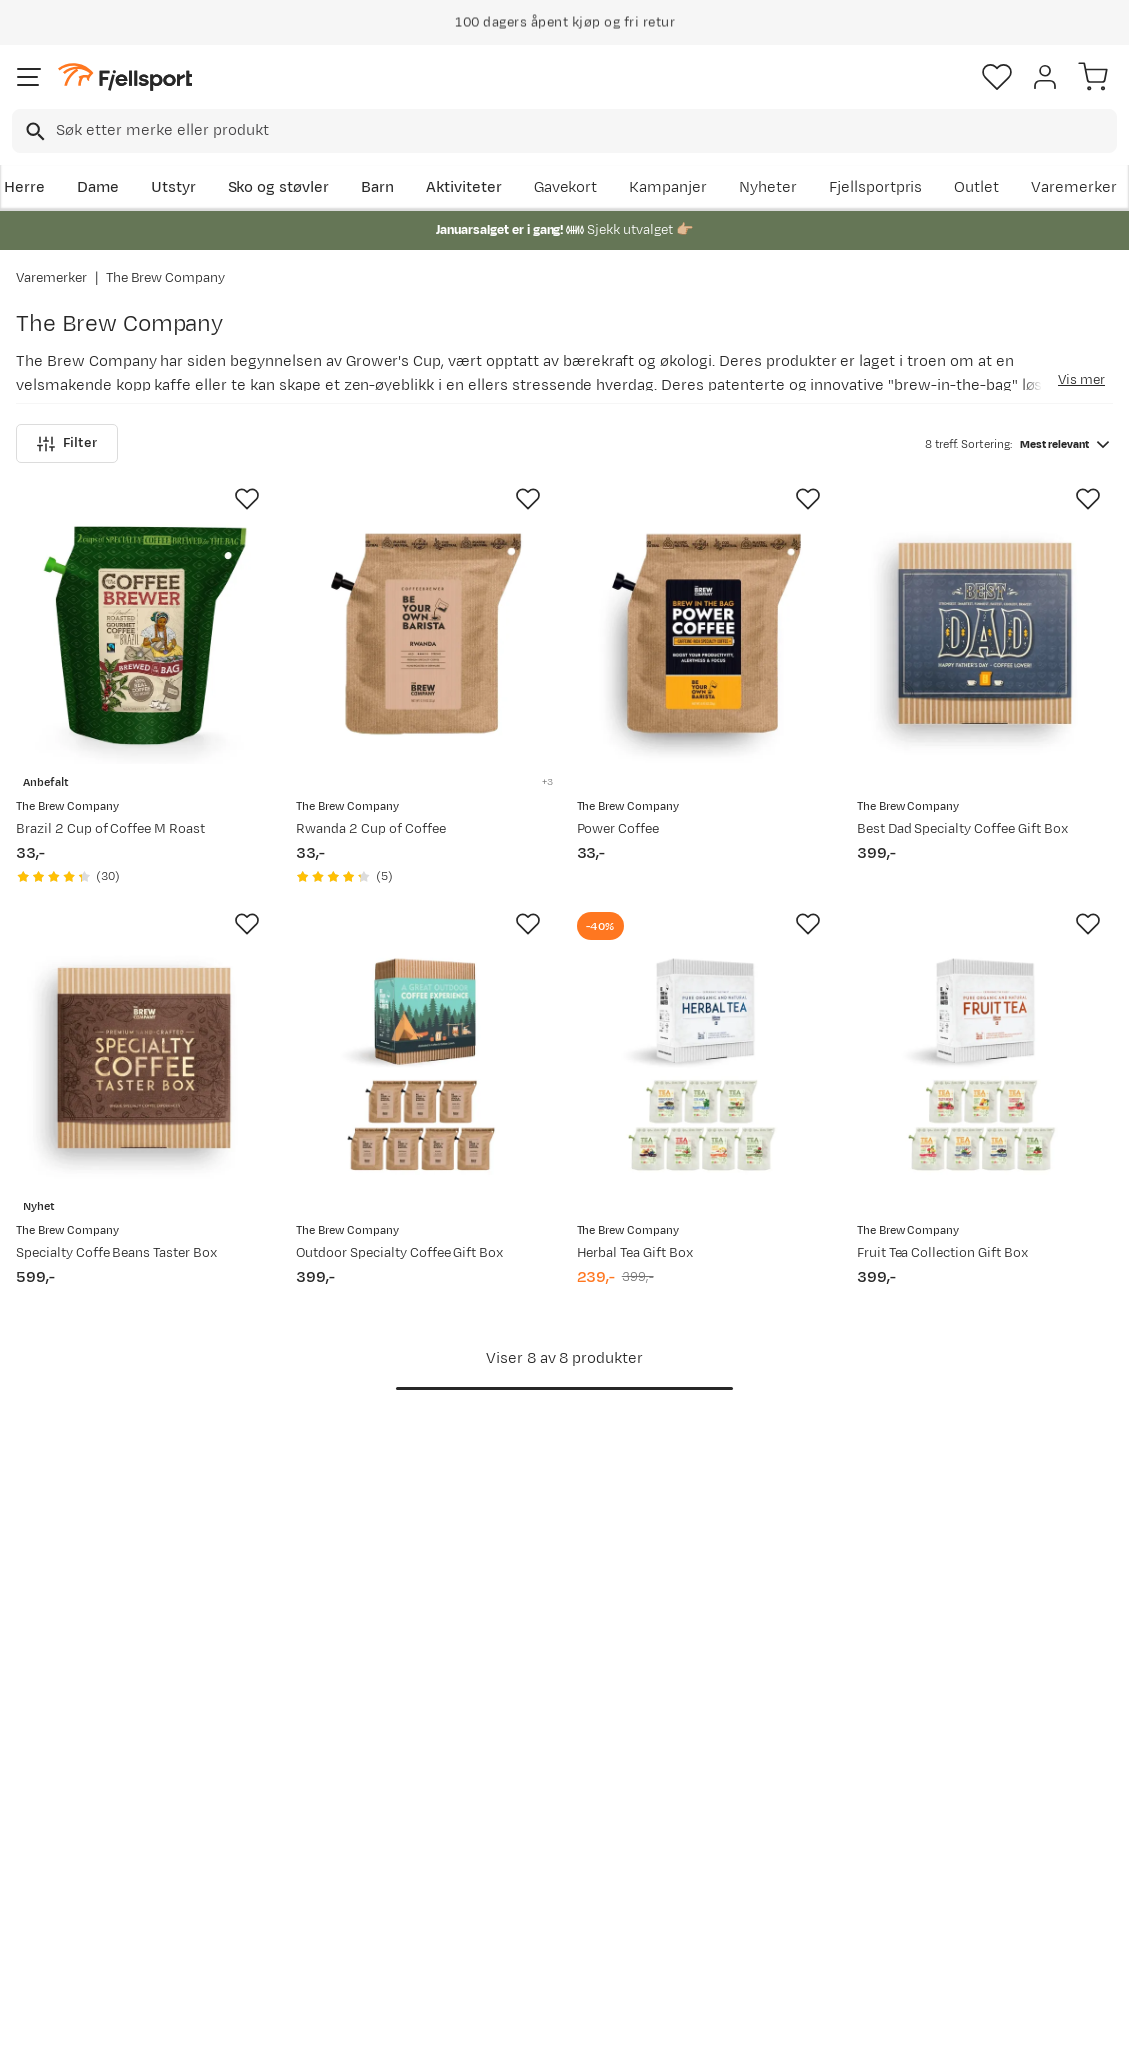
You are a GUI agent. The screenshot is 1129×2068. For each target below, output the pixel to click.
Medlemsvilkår (530, 1805)
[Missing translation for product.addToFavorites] (247, 499)
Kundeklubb (520, 1773)
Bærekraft (514, 1869)
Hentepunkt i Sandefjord (66, 1881)
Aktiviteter (464, 187)
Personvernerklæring (489, 2035)
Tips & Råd (58, 1837)
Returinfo (54, 1805)
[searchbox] (585, 131)
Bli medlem (1042, 1571)
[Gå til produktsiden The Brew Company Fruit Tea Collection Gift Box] (985, 1059)
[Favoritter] (997, 77)
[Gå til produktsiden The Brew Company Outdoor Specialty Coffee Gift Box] (424, 1059)
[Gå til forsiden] (125, 77)
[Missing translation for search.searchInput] (33, 131)
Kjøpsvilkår (597, 2035)
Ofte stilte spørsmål (91, 1741)
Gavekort (566, 187)
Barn (377, 187)
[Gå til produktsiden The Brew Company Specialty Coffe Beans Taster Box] (144, 1059)
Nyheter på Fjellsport (323, 1773)
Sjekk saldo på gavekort (103, 1773)
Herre (24, 187)
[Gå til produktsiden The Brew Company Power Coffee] (705, 635)
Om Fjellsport (526, 1741)
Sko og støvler (279, 187)
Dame (98, 187)
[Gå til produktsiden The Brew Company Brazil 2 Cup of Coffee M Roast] (144, 635)
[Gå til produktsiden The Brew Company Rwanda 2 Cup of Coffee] (424, 635)
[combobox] (564, 131)
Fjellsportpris (876, 187)
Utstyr (173, 187)
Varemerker (1074, 187)
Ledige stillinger (534, 1837)
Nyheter (768, 187)
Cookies (672, 2035)
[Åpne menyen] (29, 77)
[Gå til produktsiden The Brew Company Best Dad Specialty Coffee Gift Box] (985, 635)
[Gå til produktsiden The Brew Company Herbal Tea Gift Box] (705, 1059)
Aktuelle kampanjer (318, 1741)
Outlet (976, 187)
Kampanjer (668, 187)
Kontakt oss (62, 1925)
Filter (67, 443)
